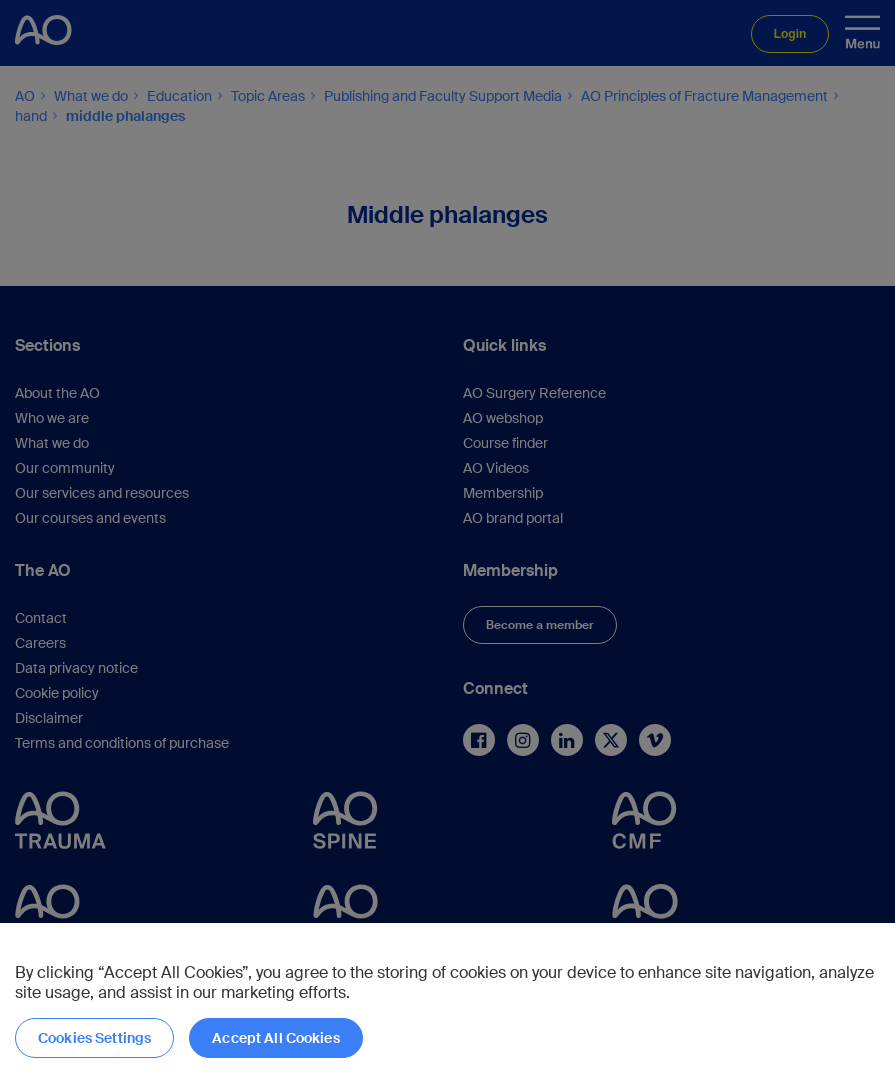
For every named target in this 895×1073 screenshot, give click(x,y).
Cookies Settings (94, 1038)
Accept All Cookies (276, 1038)
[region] (447, 998)
